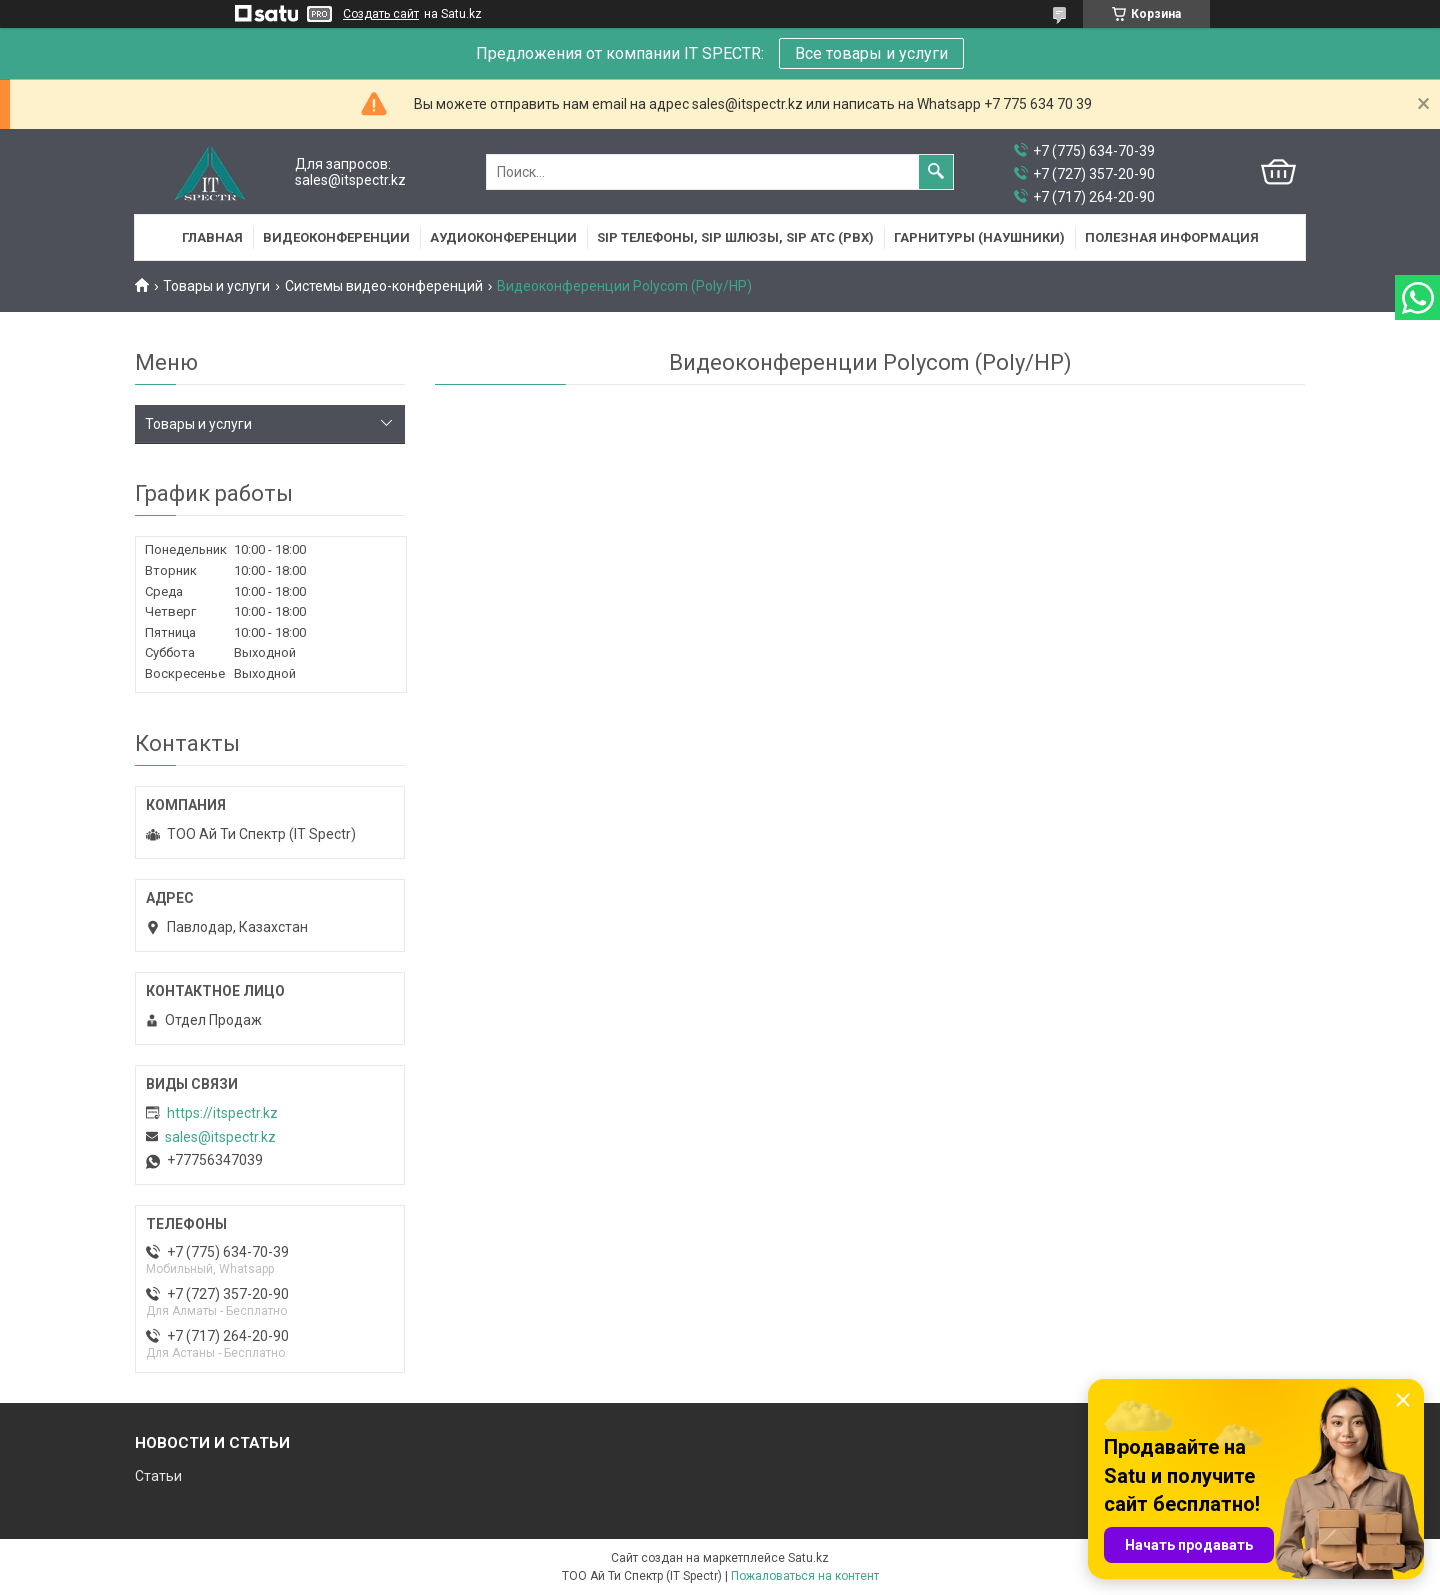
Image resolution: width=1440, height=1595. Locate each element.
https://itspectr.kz (222, 1113)
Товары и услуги (216, 286)
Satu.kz (808, 1558)
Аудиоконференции (503, 237)
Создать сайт (381, 14)
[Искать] (936, 172)
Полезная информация (1172, 237)
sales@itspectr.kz (220, 1137)
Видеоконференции (336, 237)
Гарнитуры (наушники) (979, 237)
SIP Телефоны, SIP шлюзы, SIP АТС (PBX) (735, 237)
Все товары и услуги (871, 53)
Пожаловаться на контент (805, 1576)
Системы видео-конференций (384, 286)
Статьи (158, 1476)
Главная (212, 237)
